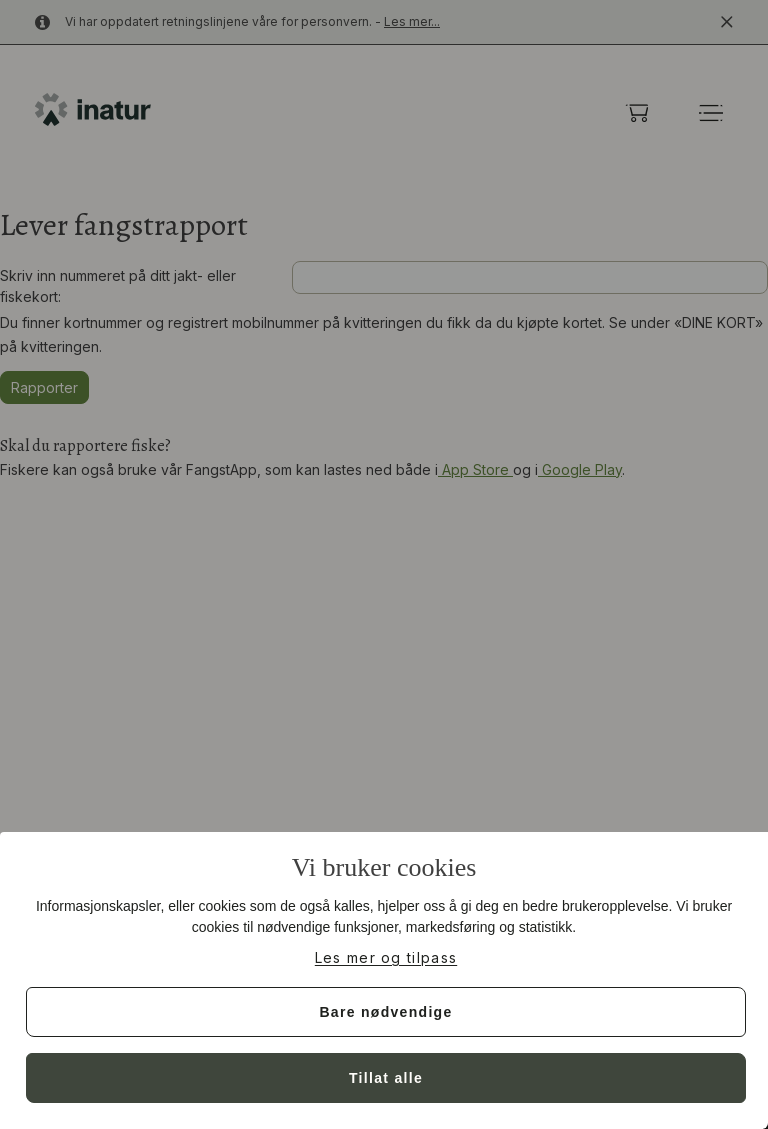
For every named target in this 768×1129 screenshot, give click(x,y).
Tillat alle (386, 1078)
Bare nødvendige (385, 1012)
